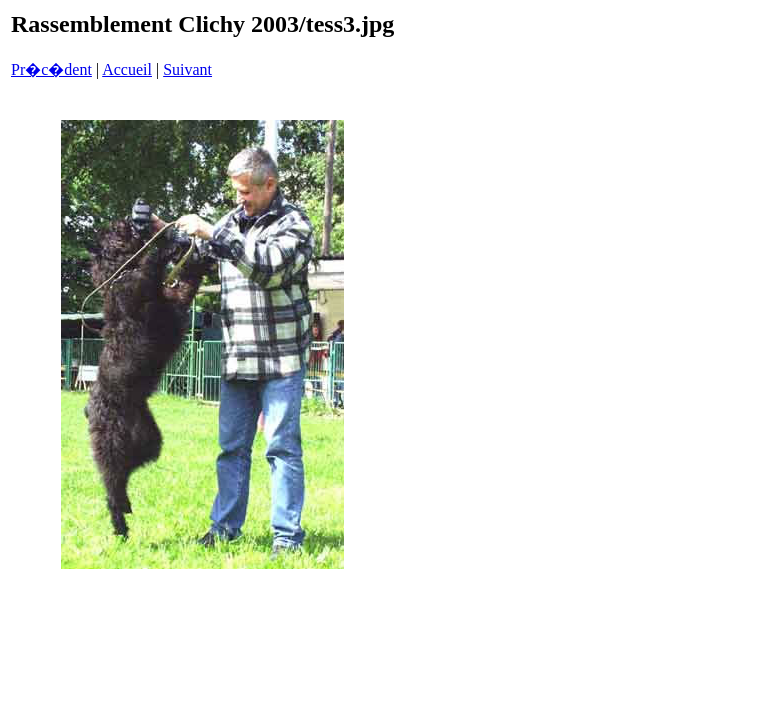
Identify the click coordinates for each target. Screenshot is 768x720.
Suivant (187, 69)
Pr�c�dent (51, 69)
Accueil (127, 69)
